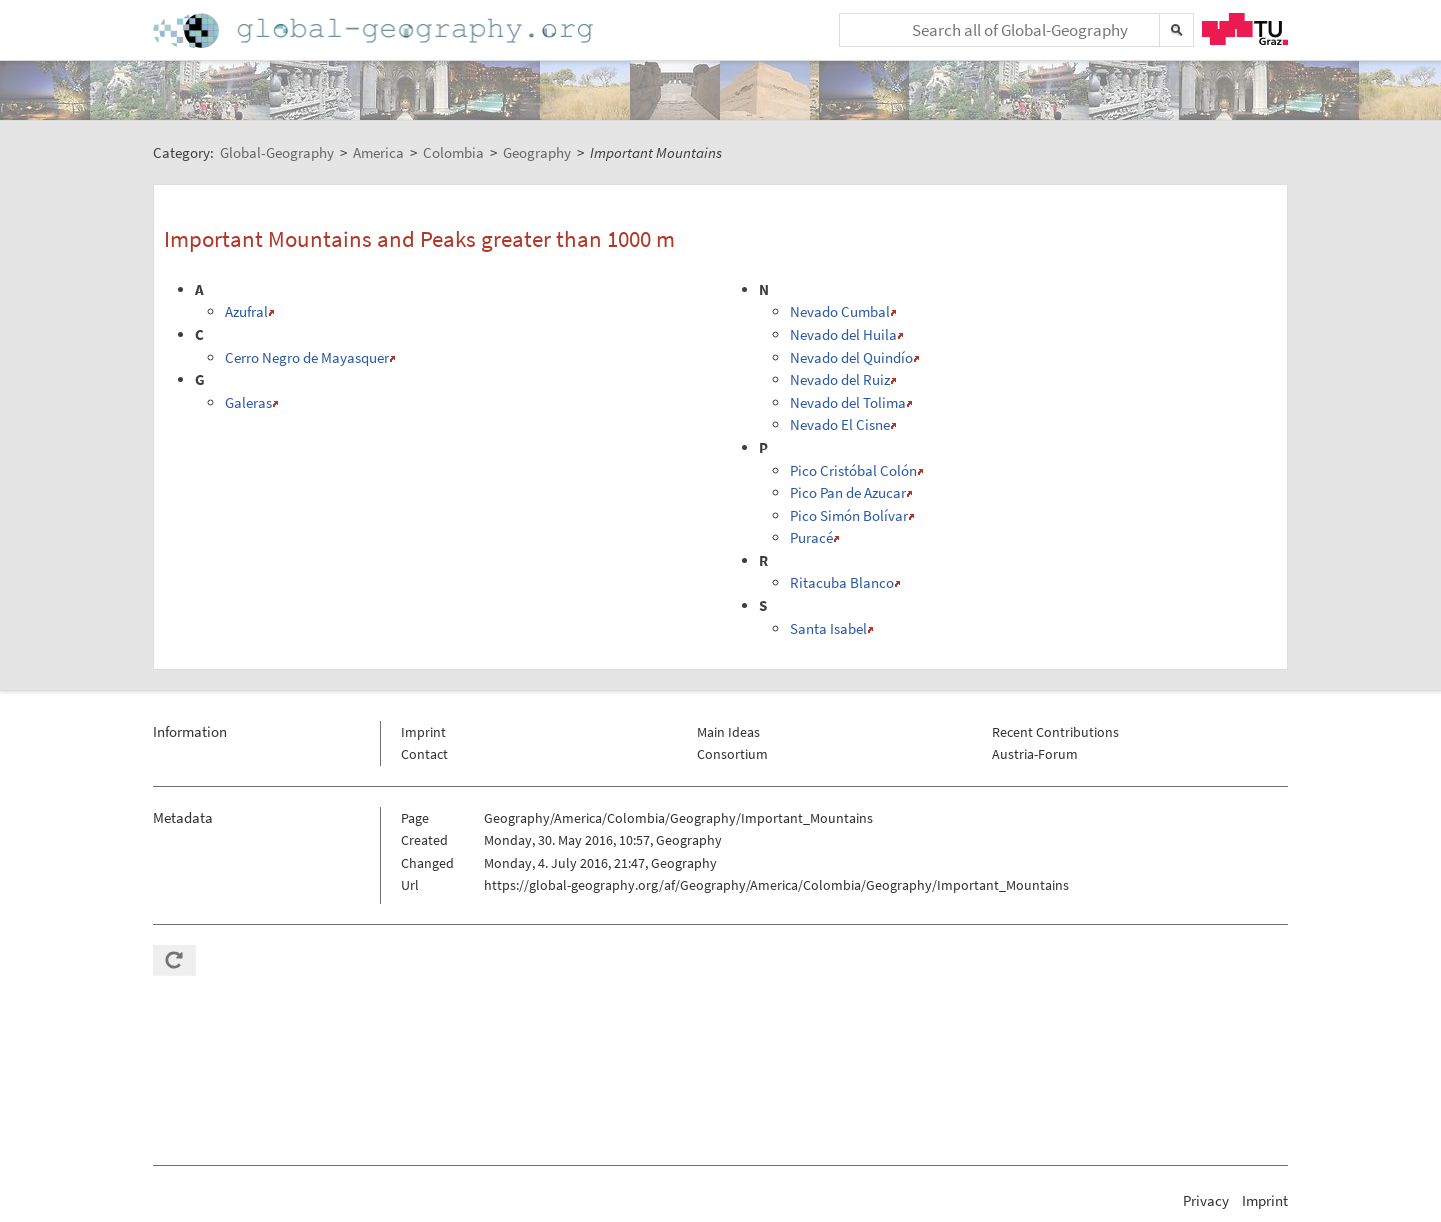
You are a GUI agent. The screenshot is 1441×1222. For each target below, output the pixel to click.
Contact (424, 754)
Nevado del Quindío (851, 357)
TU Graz (1245, 29)
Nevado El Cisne (840, 424)
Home (375, 30)
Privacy (1206, 1200)
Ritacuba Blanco (842, 582)
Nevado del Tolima (848, 402)
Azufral (246, 311)
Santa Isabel (828, 628)
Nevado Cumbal (840, 311)
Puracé (811, 537)
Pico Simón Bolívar (849, 515)
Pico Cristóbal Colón (853, 470)
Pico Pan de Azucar (848, 492)
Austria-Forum (1035, 754)
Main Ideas (728, 732)
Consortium (732, 754)
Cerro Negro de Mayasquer (307, 357)
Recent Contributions (1055, 732)
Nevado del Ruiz (840, 379)
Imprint (423, 732)
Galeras (248, 402)
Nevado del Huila (843, 334)
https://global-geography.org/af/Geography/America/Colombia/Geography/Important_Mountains (776, 885)
